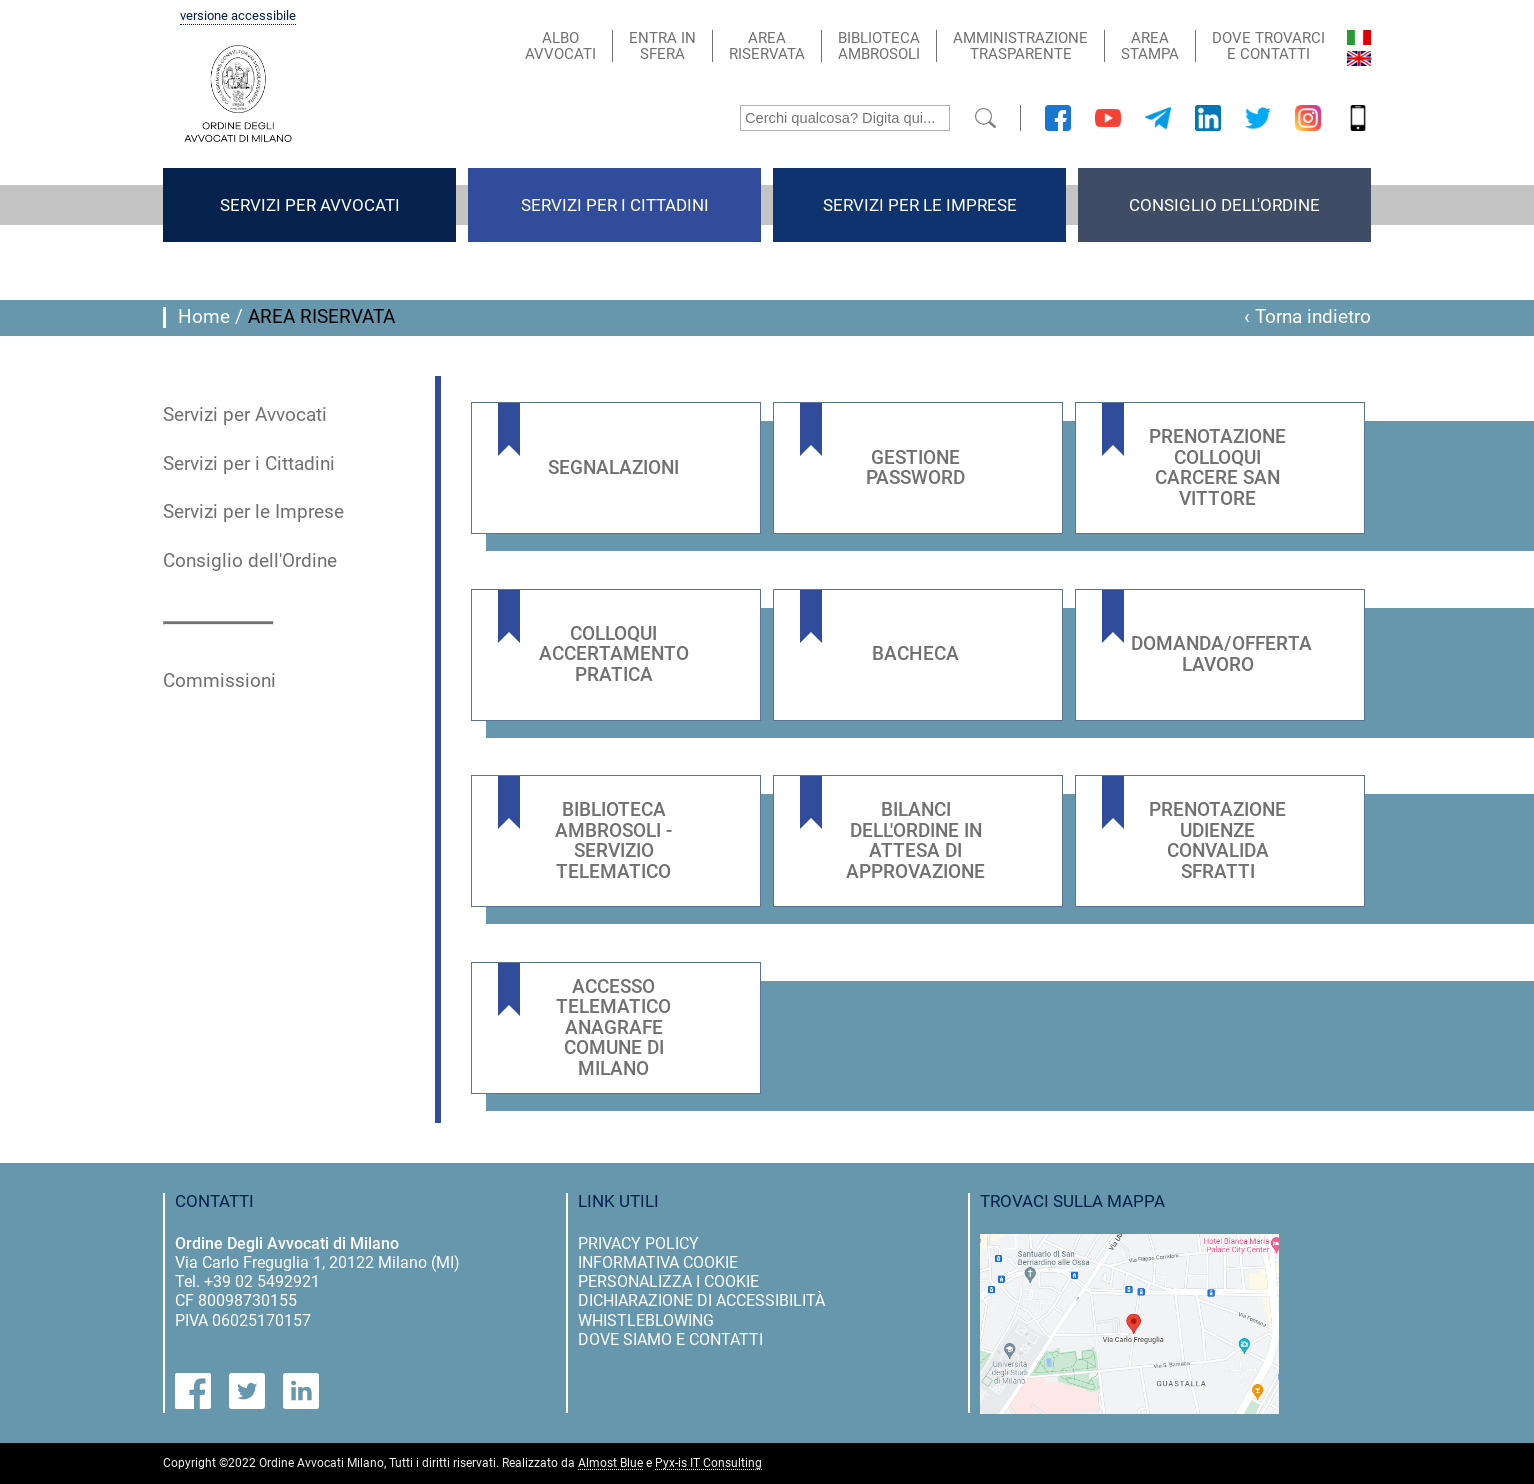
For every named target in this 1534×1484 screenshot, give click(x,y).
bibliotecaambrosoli (879, 46)
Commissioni (219, 681)
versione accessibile (238, 16)
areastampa (1150, 46)
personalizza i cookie (668, 1281)
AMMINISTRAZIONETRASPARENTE (1020, 46)
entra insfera (662, 46)
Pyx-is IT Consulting (708, 1463)
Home (204, 317)
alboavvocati (560, 46)
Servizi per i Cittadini (615, 205)
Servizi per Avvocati (310, 205)
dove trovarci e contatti (1268, 46)
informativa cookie (658, 1262)
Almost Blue (610, 1463)
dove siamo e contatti (670, 1339)
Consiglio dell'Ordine (1224, 205)
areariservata (767, 46)
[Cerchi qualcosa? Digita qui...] (845, 118)
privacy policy (638, 1243)
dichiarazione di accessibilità (701, 1300)
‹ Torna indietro (1307, 317)
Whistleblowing (646, 1320)
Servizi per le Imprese (920, 205)
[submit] (985, 118)
